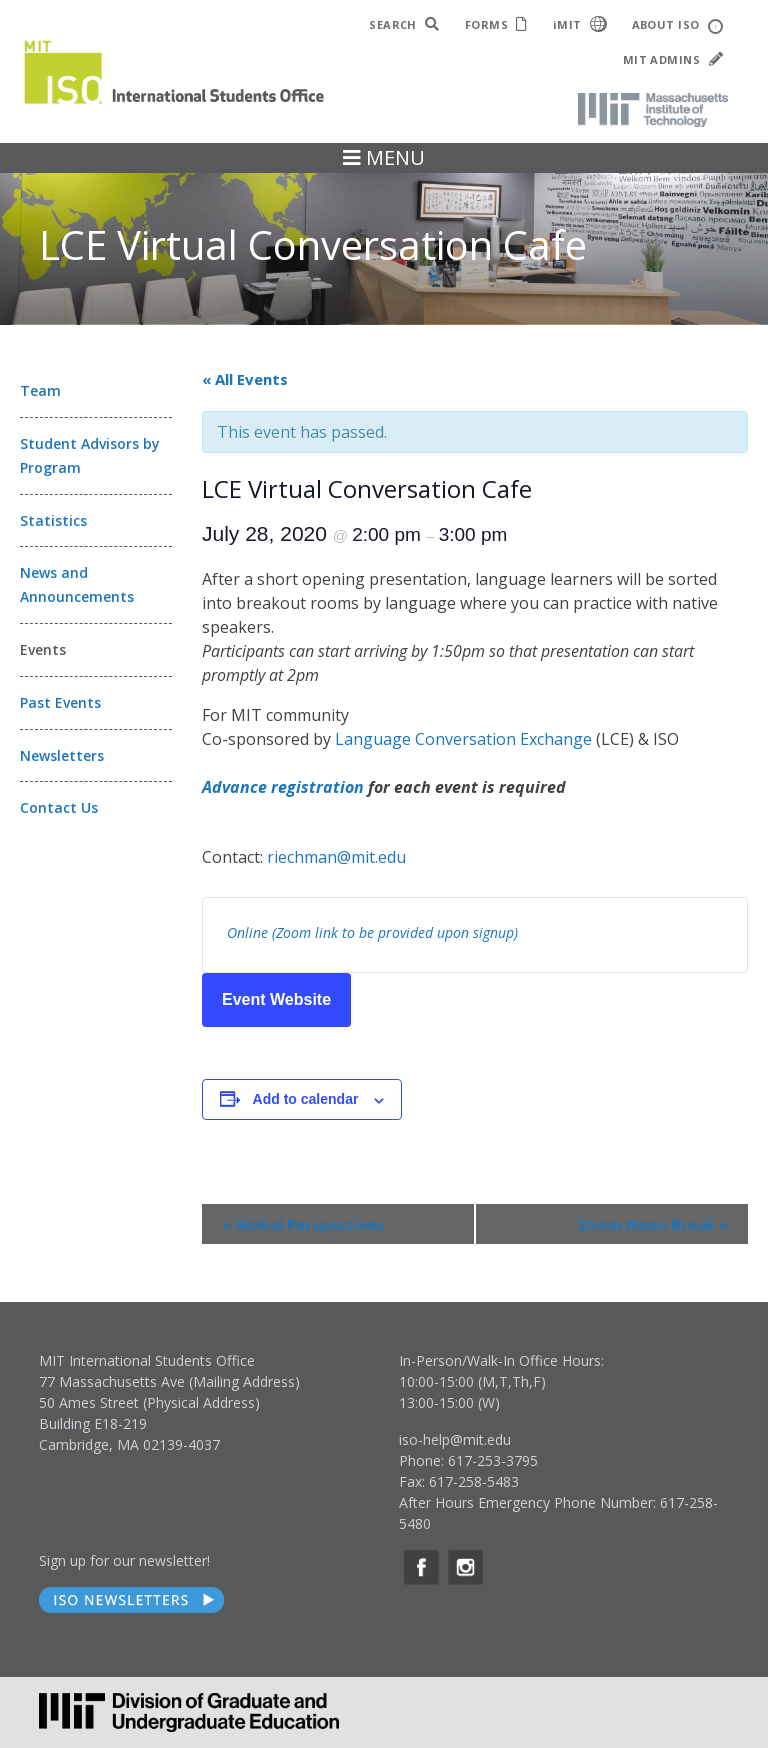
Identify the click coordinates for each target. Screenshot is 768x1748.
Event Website (276, 999)
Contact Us (59, 807)
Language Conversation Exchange (463, 739)
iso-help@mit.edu (455, 1439)
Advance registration (283, 787)
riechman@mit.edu (336, 857)
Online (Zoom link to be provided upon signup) (372, 932)
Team (40, 390)
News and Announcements (77, 584)
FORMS (496, 24)
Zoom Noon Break (653, 1224)
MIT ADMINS (673, 59)
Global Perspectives (303, 1224)
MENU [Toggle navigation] (384, 157)
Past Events (60, 702)
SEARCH (404, 24)
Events (43, 649)
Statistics (53, 520)
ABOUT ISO (677, 25)
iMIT (580, 24)
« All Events (245, 379)
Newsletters (62, 755)
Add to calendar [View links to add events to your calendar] (306, 1099)
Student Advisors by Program (90, 455)
